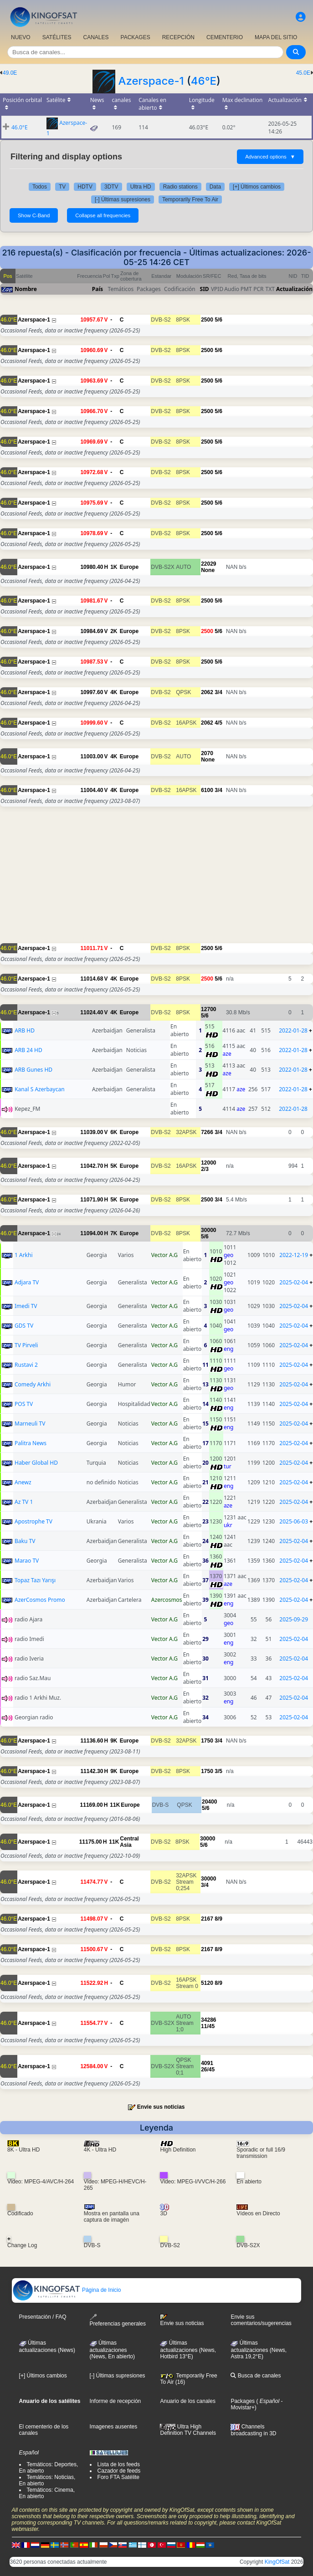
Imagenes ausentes (114, 2426)
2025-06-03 (293, 1521)
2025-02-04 (293, 1282)
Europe (129, 567)
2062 (207, 692)
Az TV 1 (24, 1502)
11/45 (208, 2026)
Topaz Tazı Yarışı (35, 1580)
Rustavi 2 (26, 1365)
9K (113, 1741)
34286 (208, 2020)
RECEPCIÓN (178, 37)
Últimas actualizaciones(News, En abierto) (112, 2350)
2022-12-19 (293, 1255)
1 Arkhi (24, 1255)
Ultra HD (140, 187)
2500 (207, 320)
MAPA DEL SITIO (276, 37)
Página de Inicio (66, 2290)
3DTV (111, 187)
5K (113, 1166)
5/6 (218, 320)
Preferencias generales (118, 2320)
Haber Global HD (36, 1463)
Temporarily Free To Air (190, 199)
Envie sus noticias (161, 2107)
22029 (208, 564)
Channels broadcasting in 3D (253, 2430)
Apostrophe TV (33, 1521)
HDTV (84, 187)
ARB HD (25, 1030)
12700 (208, 1009)
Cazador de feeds (119, 2471)
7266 (207, 1132)
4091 (207, 2063)
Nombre (26, 289)
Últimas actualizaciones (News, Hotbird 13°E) (188, 2350)
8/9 (218, 1919)
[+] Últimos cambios (257, 187)
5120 (207, 1983)
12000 (208, 1163)
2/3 (205, 1169)
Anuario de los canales (187, 2401)
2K (113, 631)
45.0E (303, 73)
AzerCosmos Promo (40, 1600)
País (97, 289)
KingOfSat (277, 2562)
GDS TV (24, 1325)
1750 (207, 1741)
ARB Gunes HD (33, 1069)
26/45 (208, 2069)
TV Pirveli (26, 1345)
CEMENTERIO (224, 37)
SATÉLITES (57, 37)
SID (204, 289)
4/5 (218, 723)
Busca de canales (256, 2375)
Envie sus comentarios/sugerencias (261, 2320)
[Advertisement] (156, 879)
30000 (208, 1230)
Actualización (294, 289)
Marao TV (27, 1560)
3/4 (218, 692)
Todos (39, 187)
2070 (207, 753)
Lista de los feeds (118, 2464)
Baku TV (25, 1541)
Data (215, 187)
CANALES (95, 37)
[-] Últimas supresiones (122, 199)
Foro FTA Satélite (118, 2477)
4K (113, 692)
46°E (203, 80)
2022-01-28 (293, 1030)
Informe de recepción (115, 2401)
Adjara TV (27, 1282)
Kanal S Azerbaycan (39, 1089)
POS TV (24, 1404)
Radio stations (180, 187)
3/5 (218, 1771)
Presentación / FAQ (43, 2317)
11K (115, 1805)
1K (113, 567)
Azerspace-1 (151, 80)
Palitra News (30, 1443)
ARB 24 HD (28, 1050)
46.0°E (19, 127)
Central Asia (129, 1841)
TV (62, 187)
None (208, 570)
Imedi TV (26, 1306)
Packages (243, 2401)
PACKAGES (135, 37)
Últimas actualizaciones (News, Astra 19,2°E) (259, 2350)
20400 (209, 1802)
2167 (207, 1919)
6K (113, 1132)
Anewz (23, 1482)
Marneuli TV (30, 1423)
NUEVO (21, 37)
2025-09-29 (293, 1619)
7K (113, 1233)
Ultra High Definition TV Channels (188, 2429)
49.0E (10, 73)
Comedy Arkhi (33, 1384)
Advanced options (270, 156)
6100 (207, 790)
